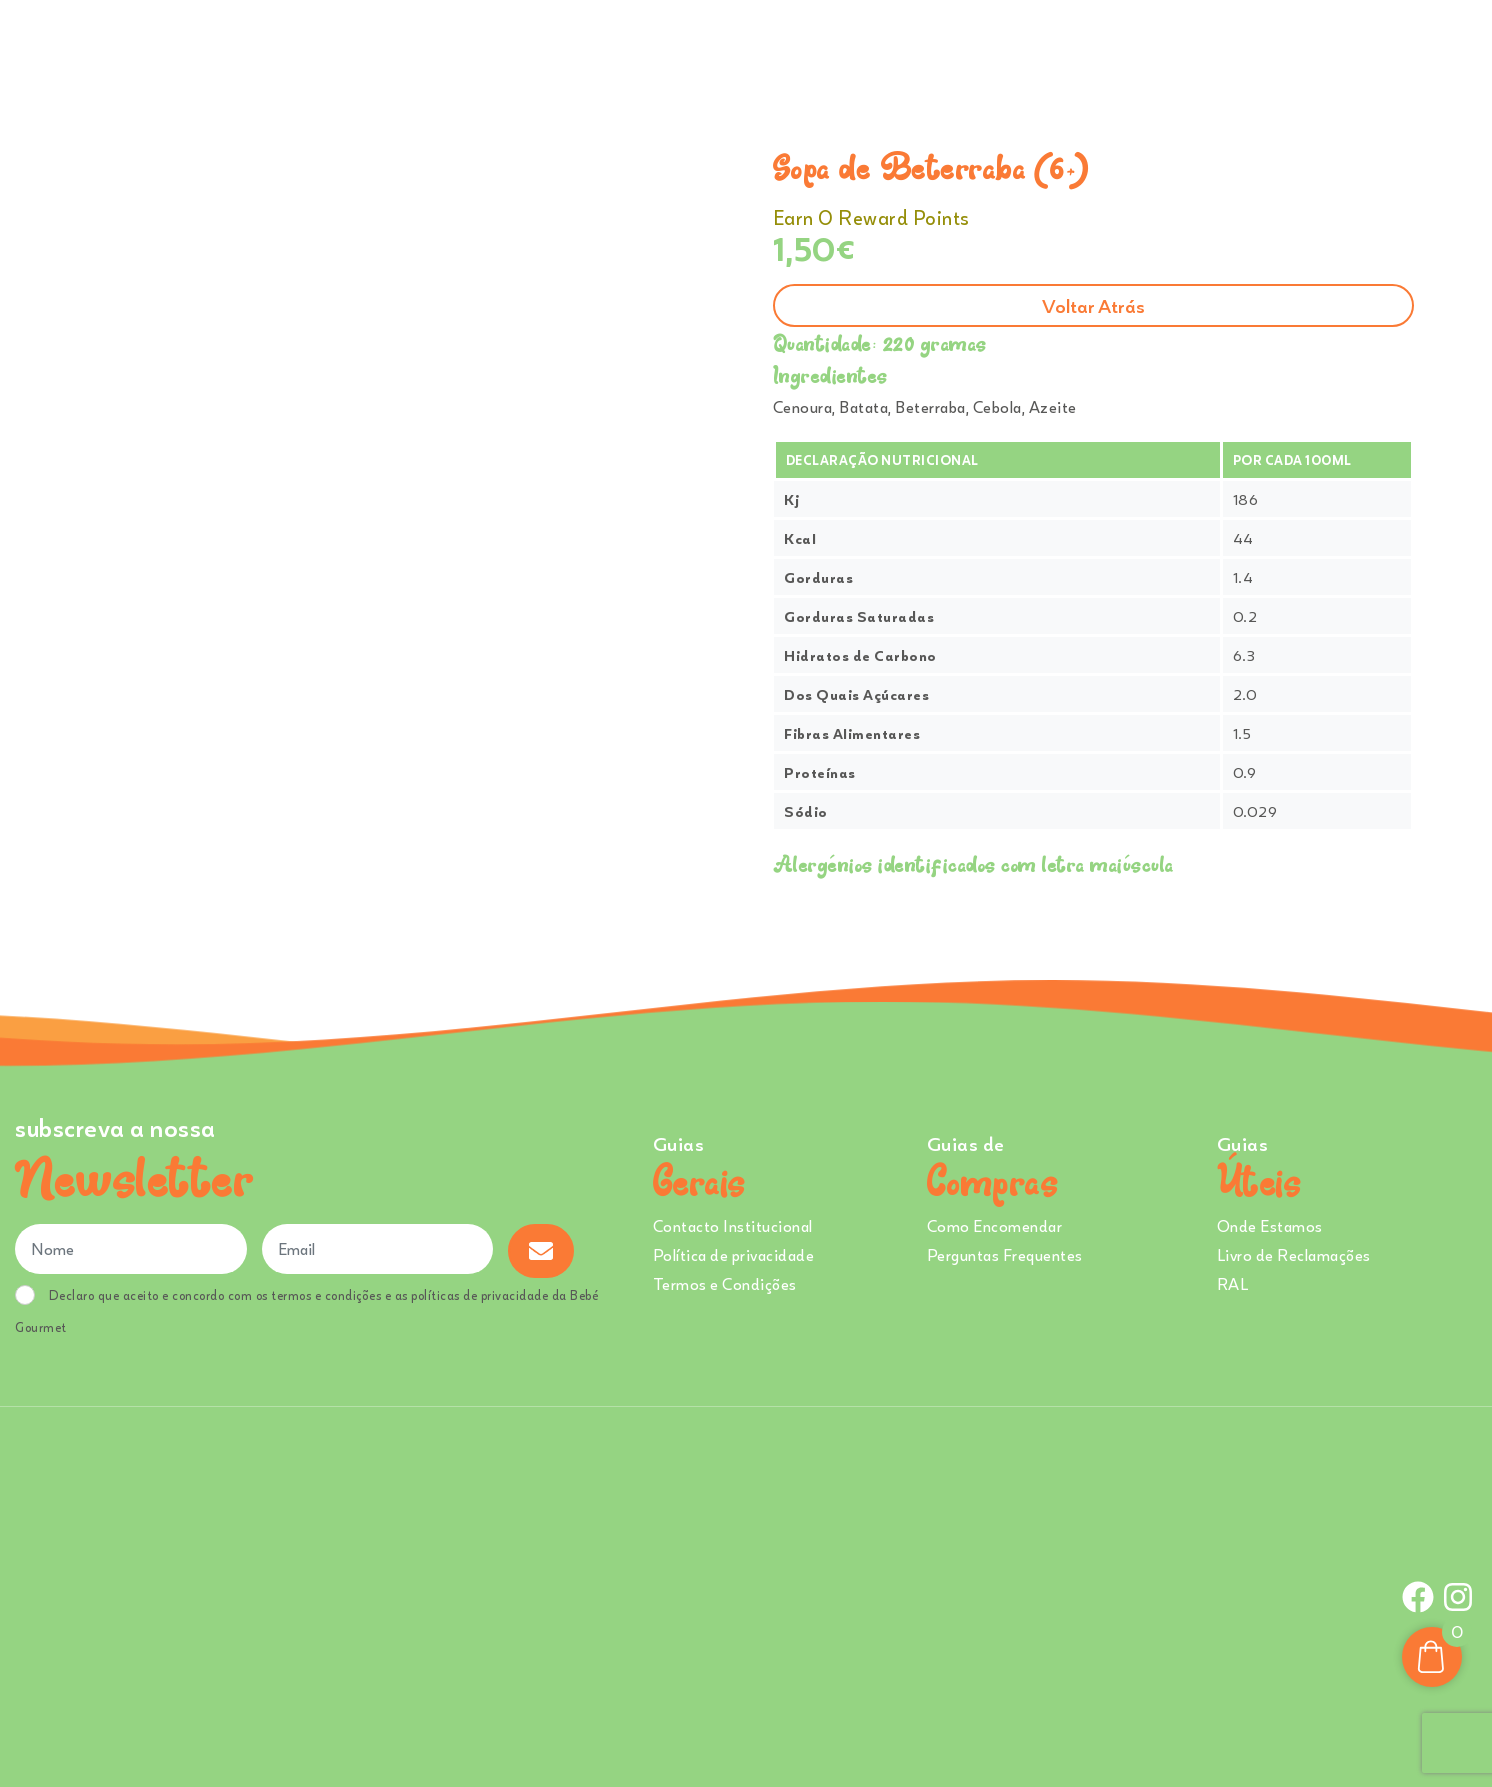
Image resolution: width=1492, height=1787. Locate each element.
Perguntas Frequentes (1005, 1255)
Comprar (766, 49)
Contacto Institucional (733, 1226)
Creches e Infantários (1115, 49)
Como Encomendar (995, 1226)
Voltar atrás (1093, 305)
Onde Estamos (1274, 49)
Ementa (865, 49)
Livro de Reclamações (1294, 1255)
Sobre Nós (958, 49)
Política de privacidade (734, 1255)
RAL (1233, 1284)
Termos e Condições (725, 1284)
